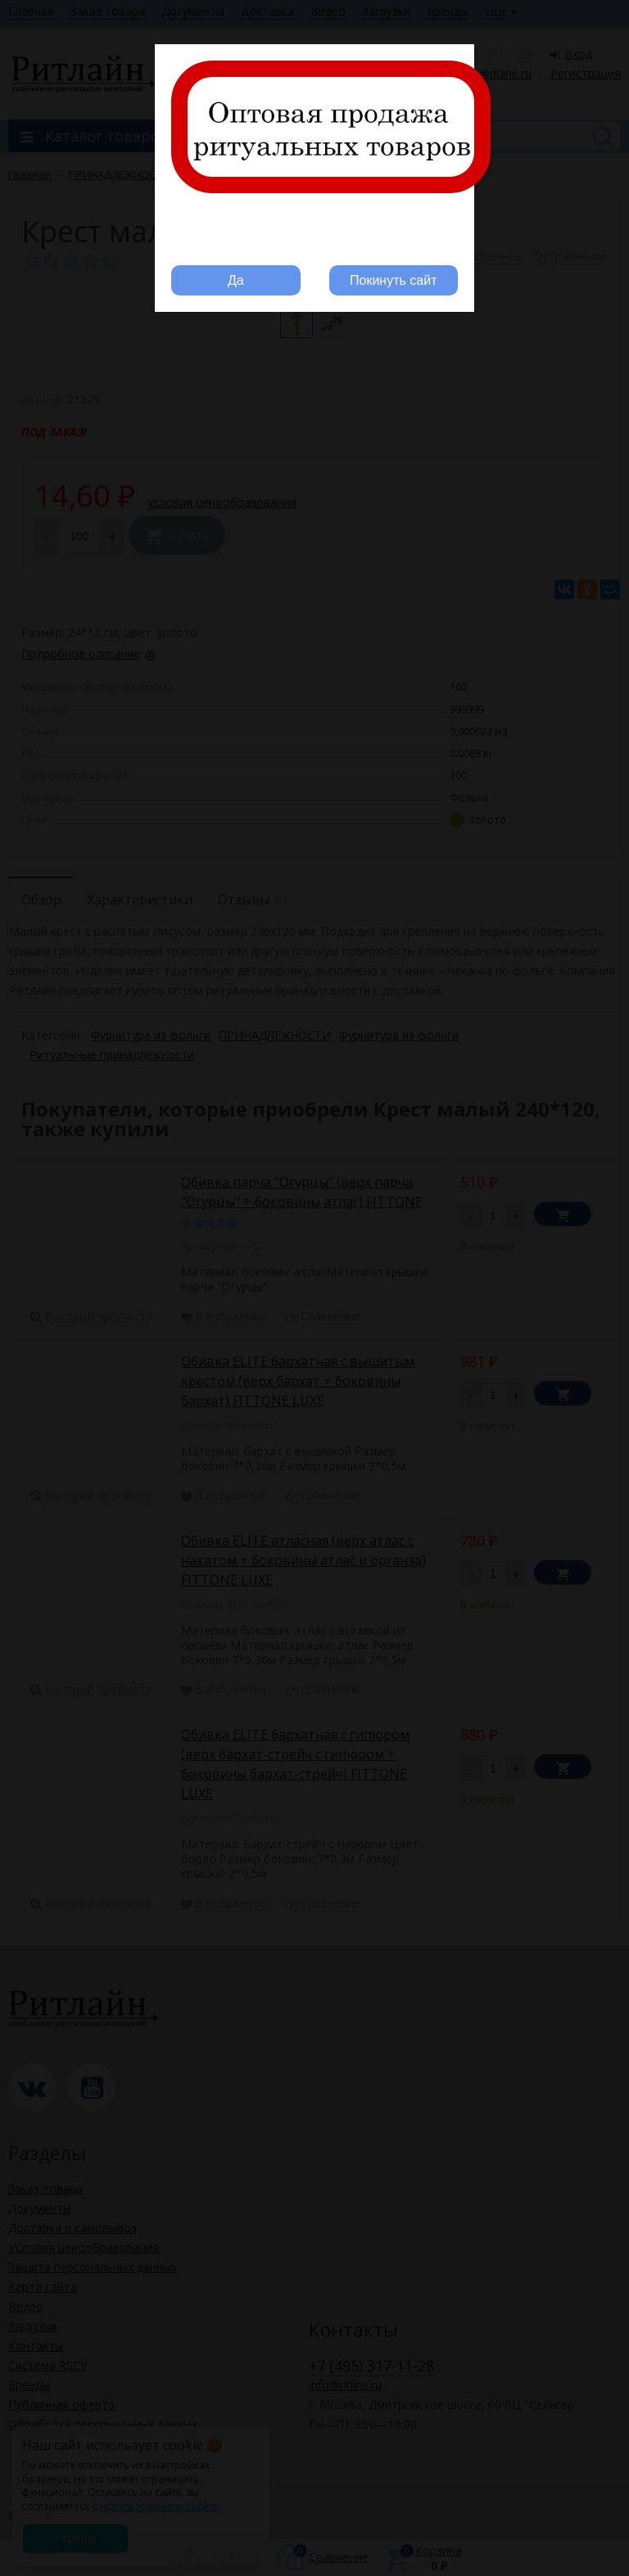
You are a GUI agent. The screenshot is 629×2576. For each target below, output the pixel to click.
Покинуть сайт (393, 280)
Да (236, 280)
